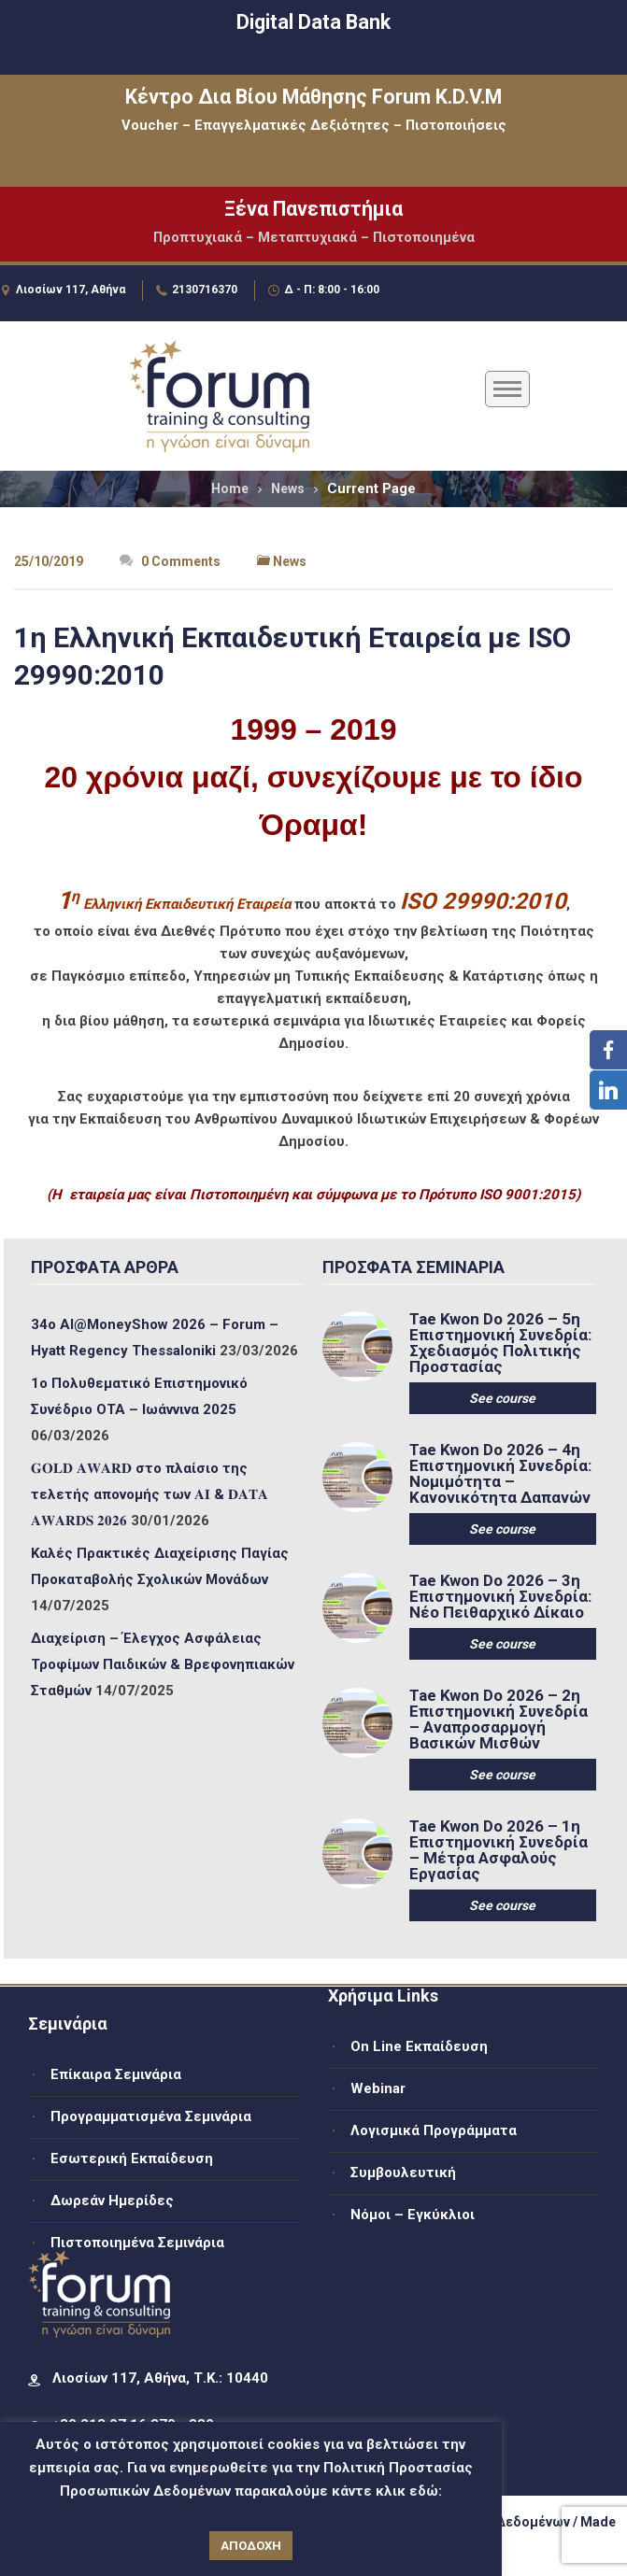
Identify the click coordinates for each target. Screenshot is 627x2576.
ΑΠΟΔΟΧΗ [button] (251, 2546)
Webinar (378, 2088)
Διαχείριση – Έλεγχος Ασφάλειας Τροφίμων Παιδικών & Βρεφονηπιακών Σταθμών (162, 1664)
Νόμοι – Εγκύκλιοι (412, 2214)
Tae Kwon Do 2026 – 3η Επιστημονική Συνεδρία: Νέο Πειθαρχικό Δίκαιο (500, 1597)
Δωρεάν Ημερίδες (112, 2200)
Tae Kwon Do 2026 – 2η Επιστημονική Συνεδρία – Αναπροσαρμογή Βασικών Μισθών (498, 1719)
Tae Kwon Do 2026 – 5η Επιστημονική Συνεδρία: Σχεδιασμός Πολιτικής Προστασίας (500, 1343)
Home (230, 488)
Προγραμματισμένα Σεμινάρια (150, 2116)
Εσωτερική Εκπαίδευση (131, 2158)
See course (502, 1398)
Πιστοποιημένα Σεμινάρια (137, 2242)
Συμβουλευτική (403, 2172)
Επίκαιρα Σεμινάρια (115, 2074)
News (288, 488)
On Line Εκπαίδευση (419, 2046)
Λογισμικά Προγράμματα (433, 2130)
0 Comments (170, 561)
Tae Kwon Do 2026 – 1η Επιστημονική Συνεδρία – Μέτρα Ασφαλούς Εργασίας (498, 1850)
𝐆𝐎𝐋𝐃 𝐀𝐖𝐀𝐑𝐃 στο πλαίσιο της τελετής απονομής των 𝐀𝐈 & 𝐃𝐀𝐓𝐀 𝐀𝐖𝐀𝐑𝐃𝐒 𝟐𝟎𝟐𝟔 (149, 1494)
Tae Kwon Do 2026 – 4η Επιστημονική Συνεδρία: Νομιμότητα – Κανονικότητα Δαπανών (500, 1474)
